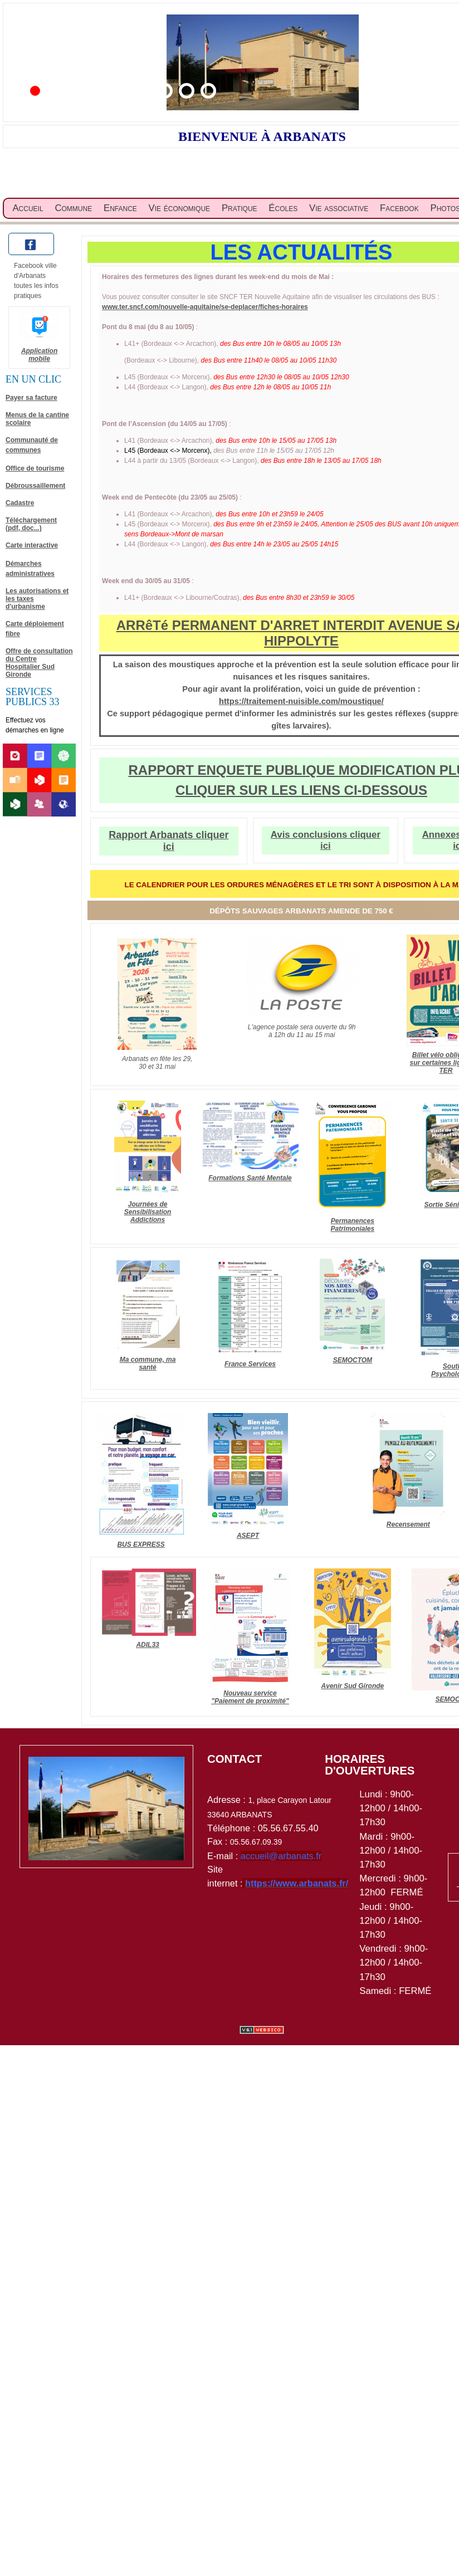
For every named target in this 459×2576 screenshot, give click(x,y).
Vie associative (338, 208)
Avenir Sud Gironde (352, 1686)
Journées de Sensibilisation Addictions (148, 1212)
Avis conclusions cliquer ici (325, 840)
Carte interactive (32, 545)
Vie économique (180, 208)
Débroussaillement (35, 486)
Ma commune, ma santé (148, 1363)
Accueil (27, 208)
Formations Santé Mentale (249, 1178)
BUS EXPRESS (140, 1544)
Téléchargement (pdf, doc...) (31, 524)
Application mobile (39, 355)
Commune (73, 208)
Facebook (399, 208)
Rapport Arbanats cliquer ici (168, 840)
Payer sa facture (31, 398)
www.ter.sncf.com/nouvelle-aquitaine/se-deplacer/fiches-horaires (205, 307)
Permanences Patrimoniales (353, 1225)
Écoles (282, 208)
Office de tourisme (35, 468)
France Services (250, 1364)
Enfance (120, 208)
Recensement (408, 1524)
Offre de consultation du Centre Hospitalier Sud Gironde (39, 662)
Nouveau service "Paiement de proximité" (250, 1697)
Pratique (239, 208)
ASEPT (248, 1535)
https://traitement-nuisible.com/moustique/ (301, 701)
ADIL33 (147, 1645)
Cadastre (20, 503)
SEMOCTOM (352, 1360)
